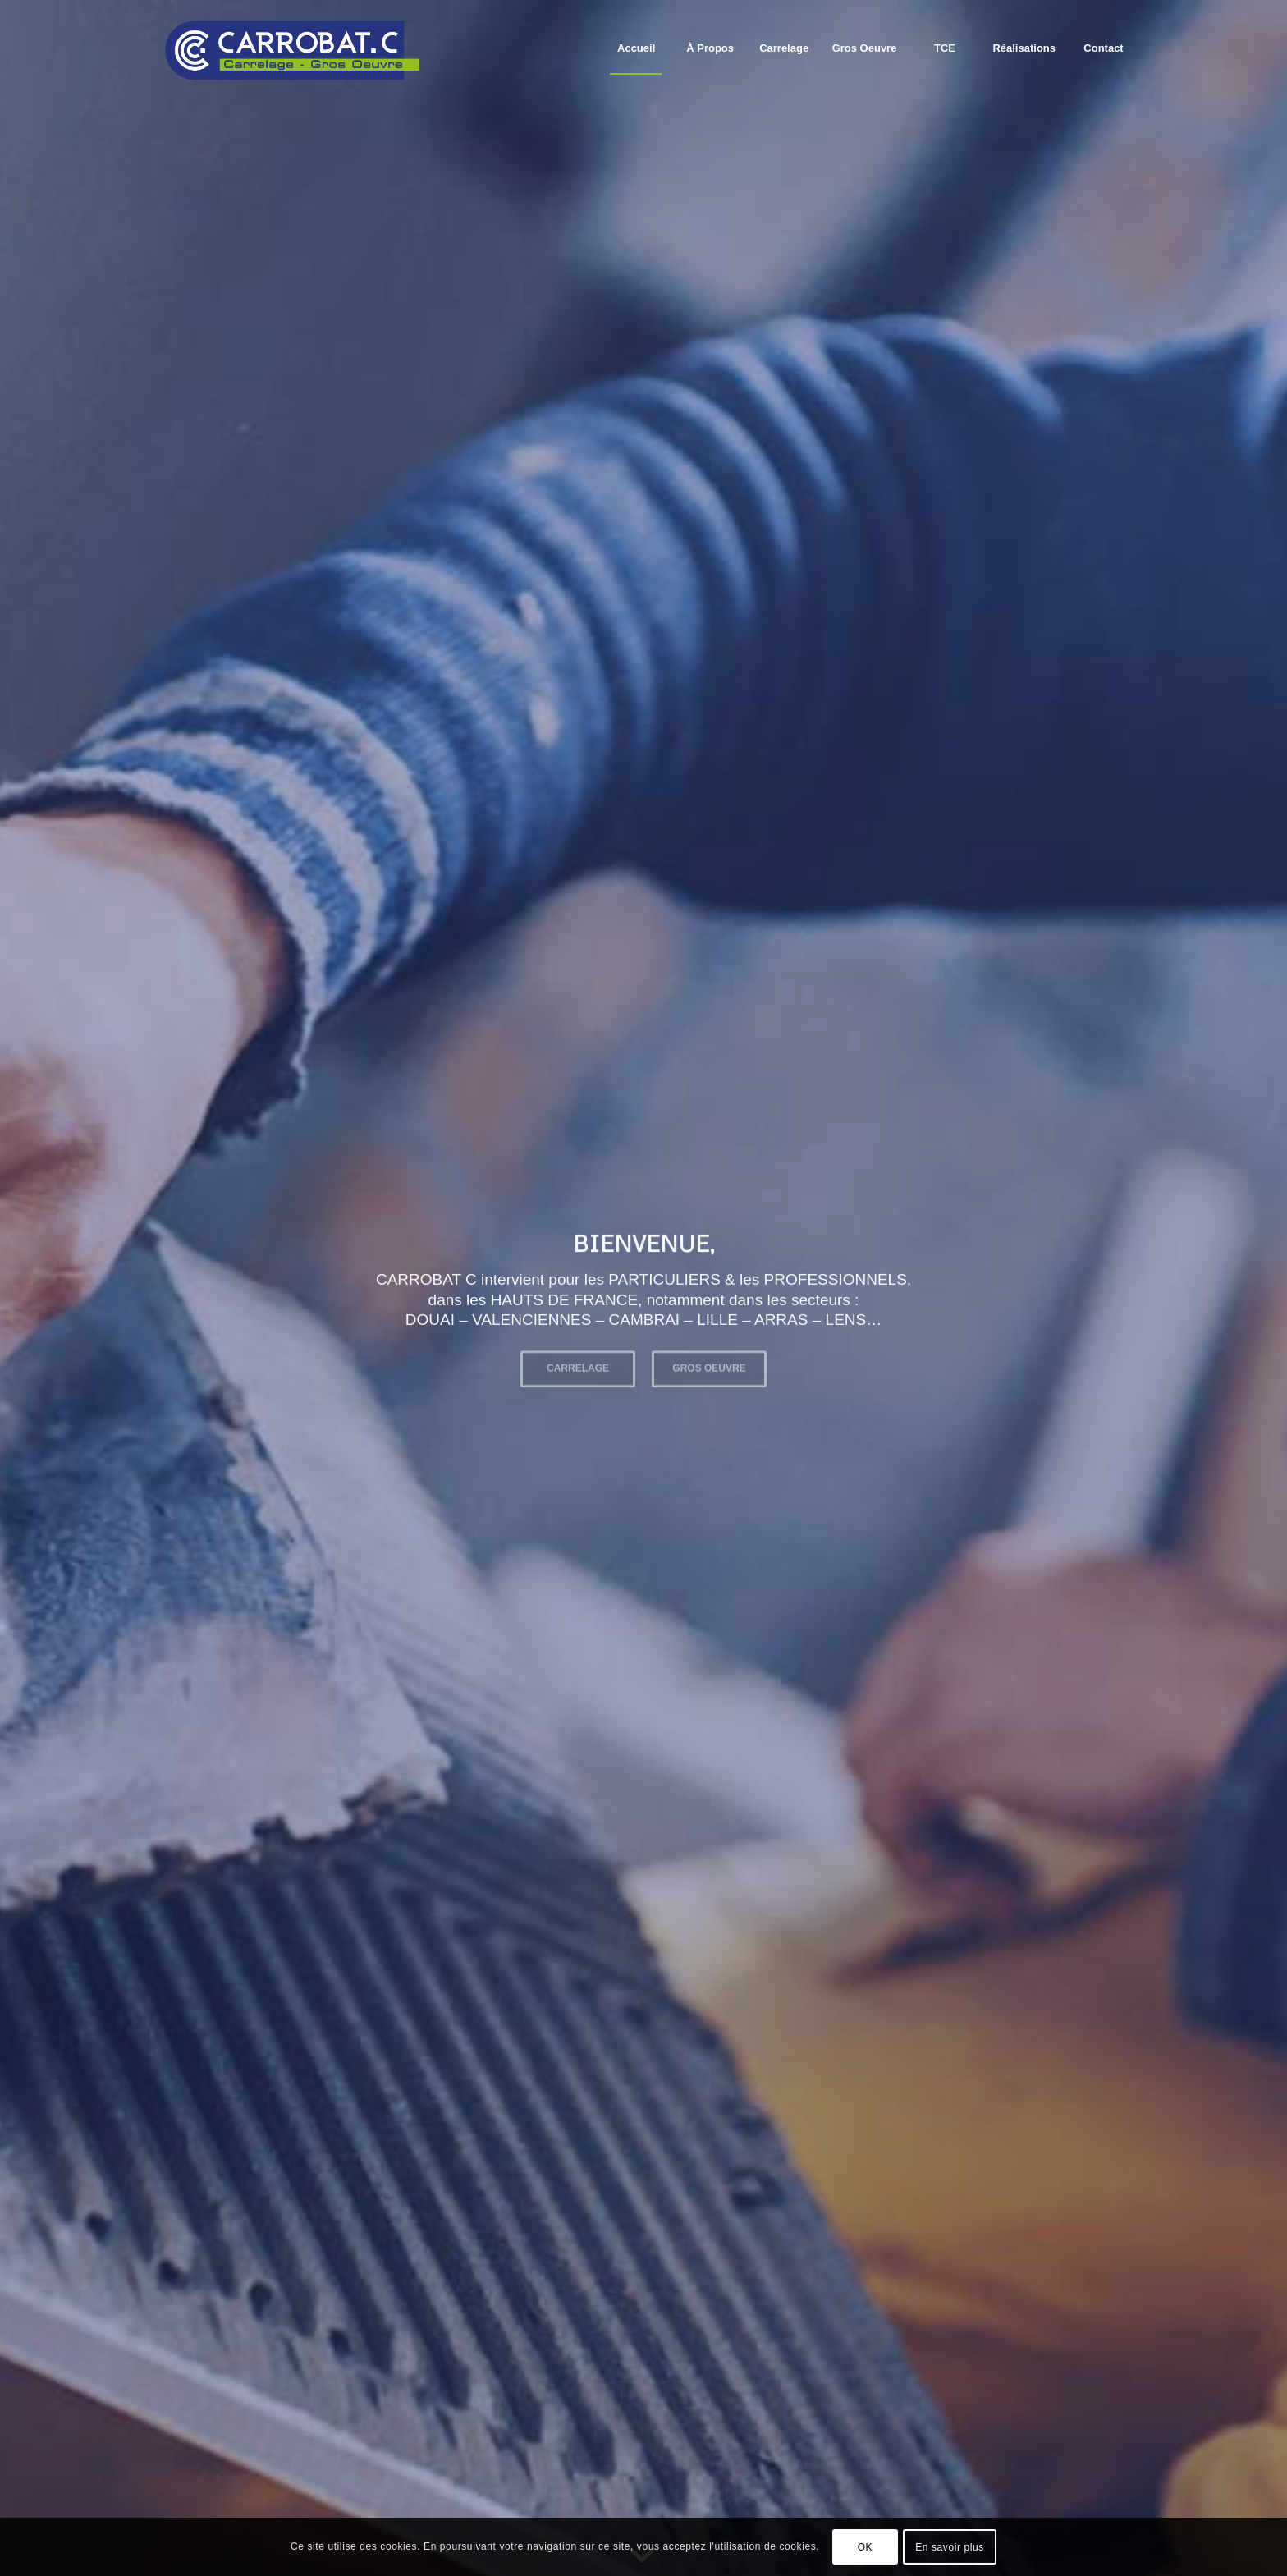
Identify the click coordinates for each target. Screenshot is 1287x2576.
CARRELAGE (578, 1364)
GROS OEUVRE (708, 1364)
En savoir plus (949, 2547)
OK (865, 2547)
